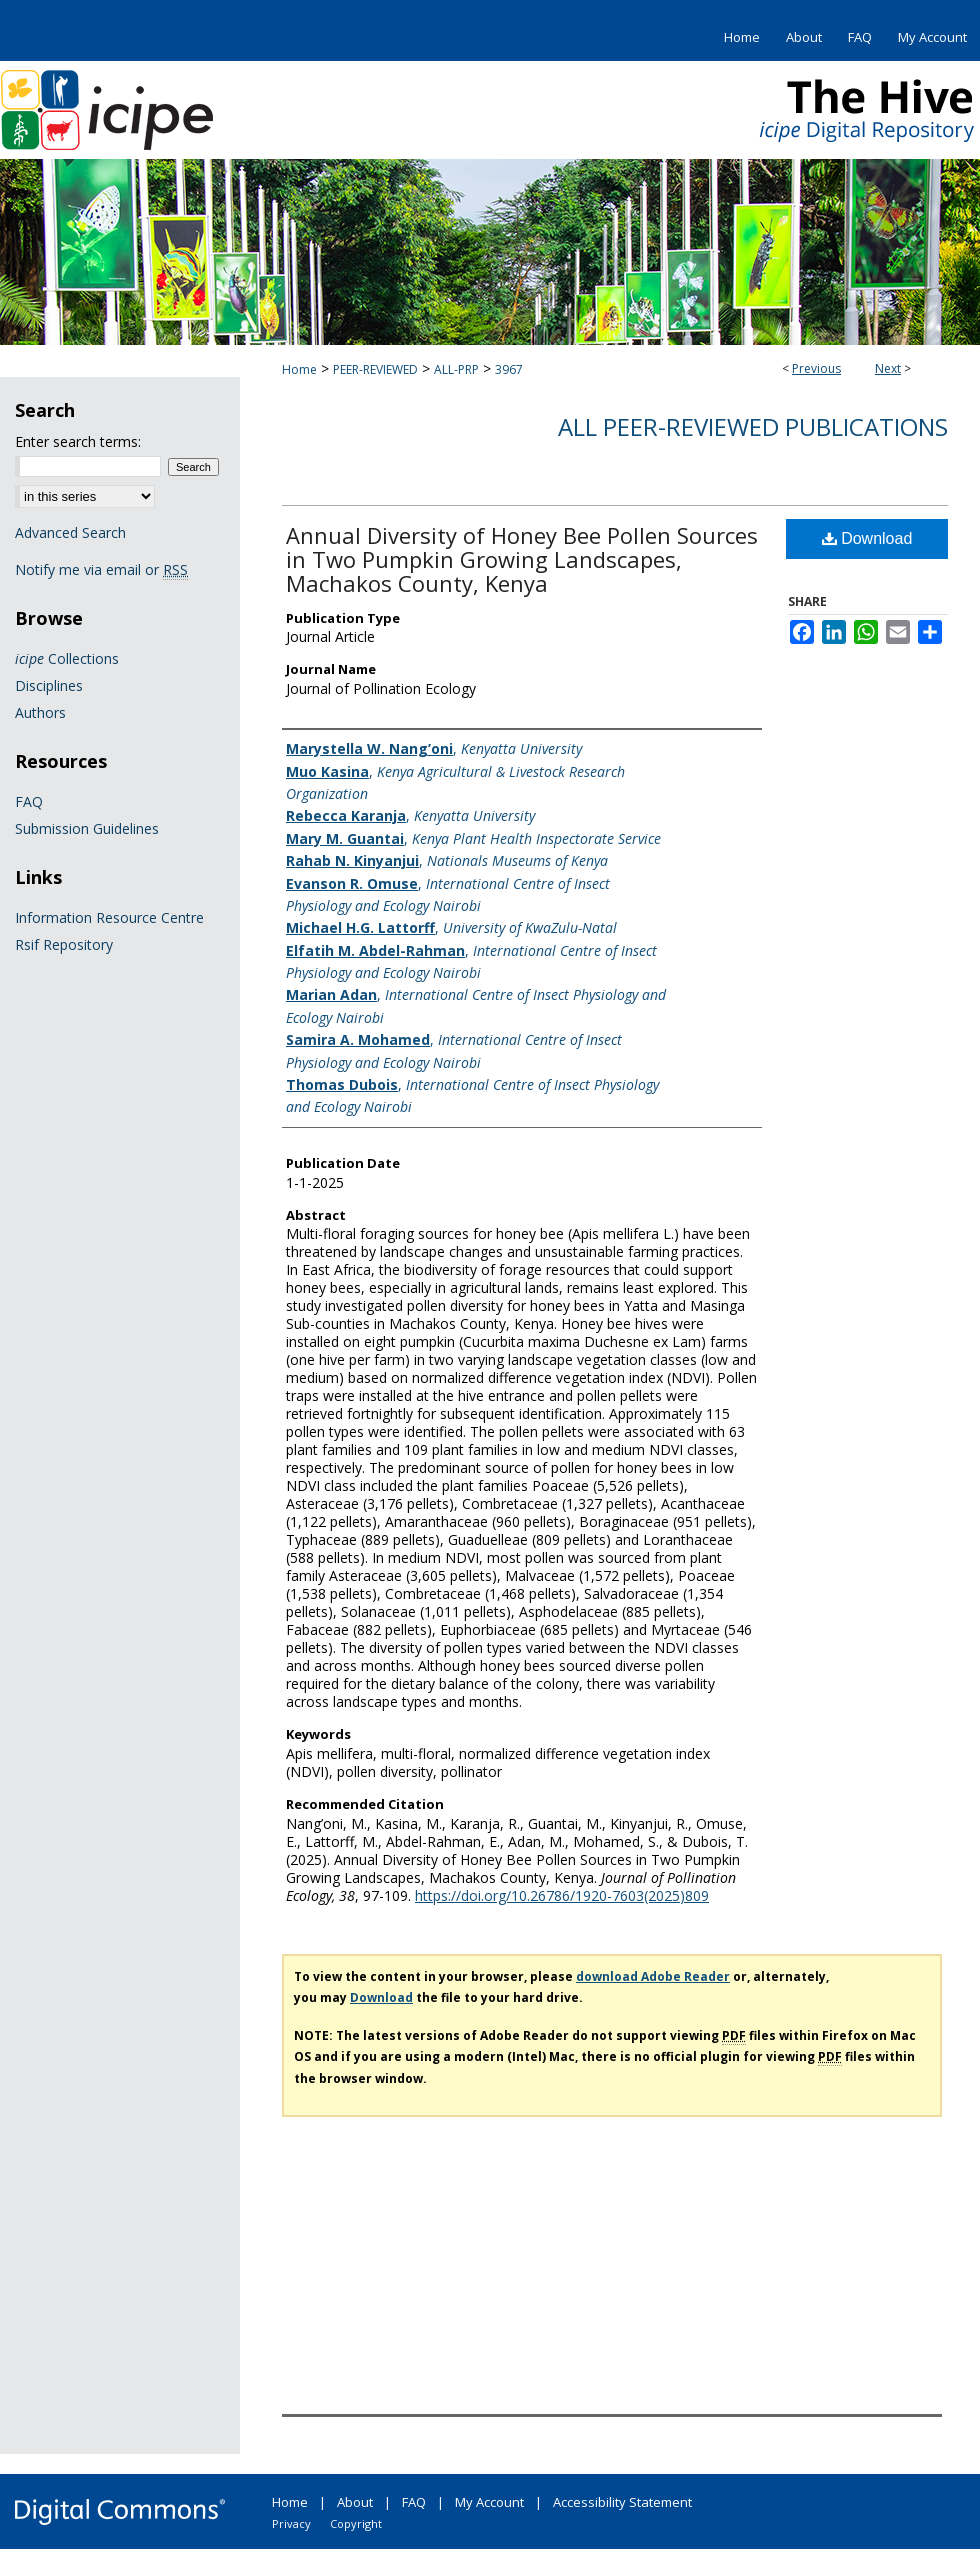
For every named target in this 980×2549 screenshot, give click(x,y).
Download (867, 538)
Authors (40, 712)
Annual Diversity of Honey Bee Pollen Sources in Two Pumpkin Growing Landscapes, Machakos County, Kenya (522, 559)
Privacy (291, 2523)
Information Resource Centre (109, 917)
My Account (489, 2502)
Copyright (356, 2523)
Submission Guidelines (87, 828)
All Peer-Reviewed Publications (753, 426)
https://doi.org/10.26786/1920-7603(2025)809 (562, 1895)
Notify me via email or (101, 569)
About (355, 2502)
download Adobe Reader (653, 1976)
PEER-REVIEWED (375, 369)
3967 (509, 369)
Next (888, 368)
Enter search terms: (78, 441)
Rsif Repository (64, 944)
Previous (816, 368)
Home (299, 369)
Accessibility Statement (622, 2502)
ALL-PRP (456, 369)
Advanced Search (70, 532)
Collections (67, 658)
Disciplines (49, 685)
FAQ (29, 801)
